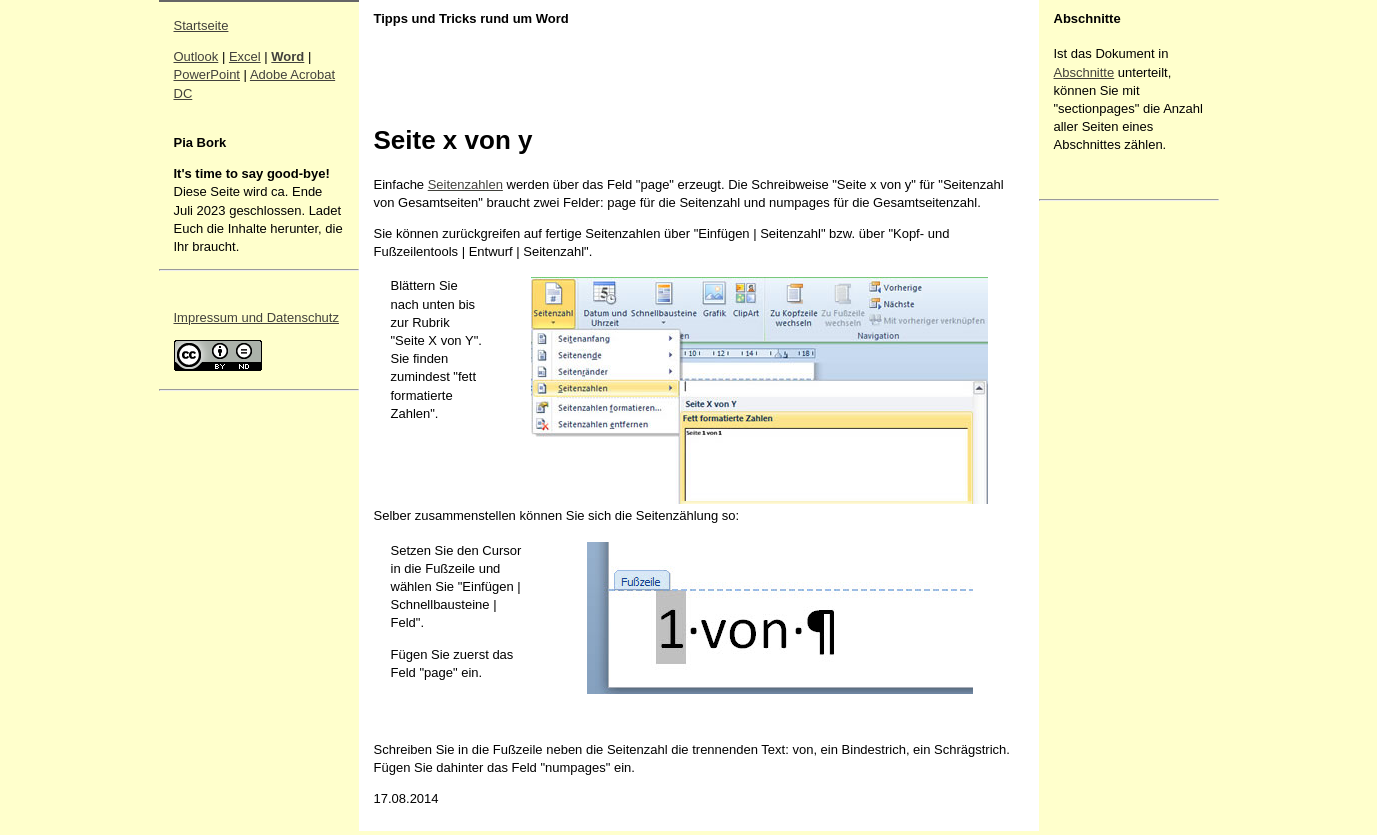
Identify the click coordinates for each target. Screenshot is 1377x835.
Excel (245, 56)
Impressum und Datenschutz (256, 317)
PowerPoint (207, 74)
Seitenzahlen (465, 184)
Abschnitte (1084, 72)
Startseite (201, 25)
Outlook (196, 56)
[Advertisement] (1114, 507)
